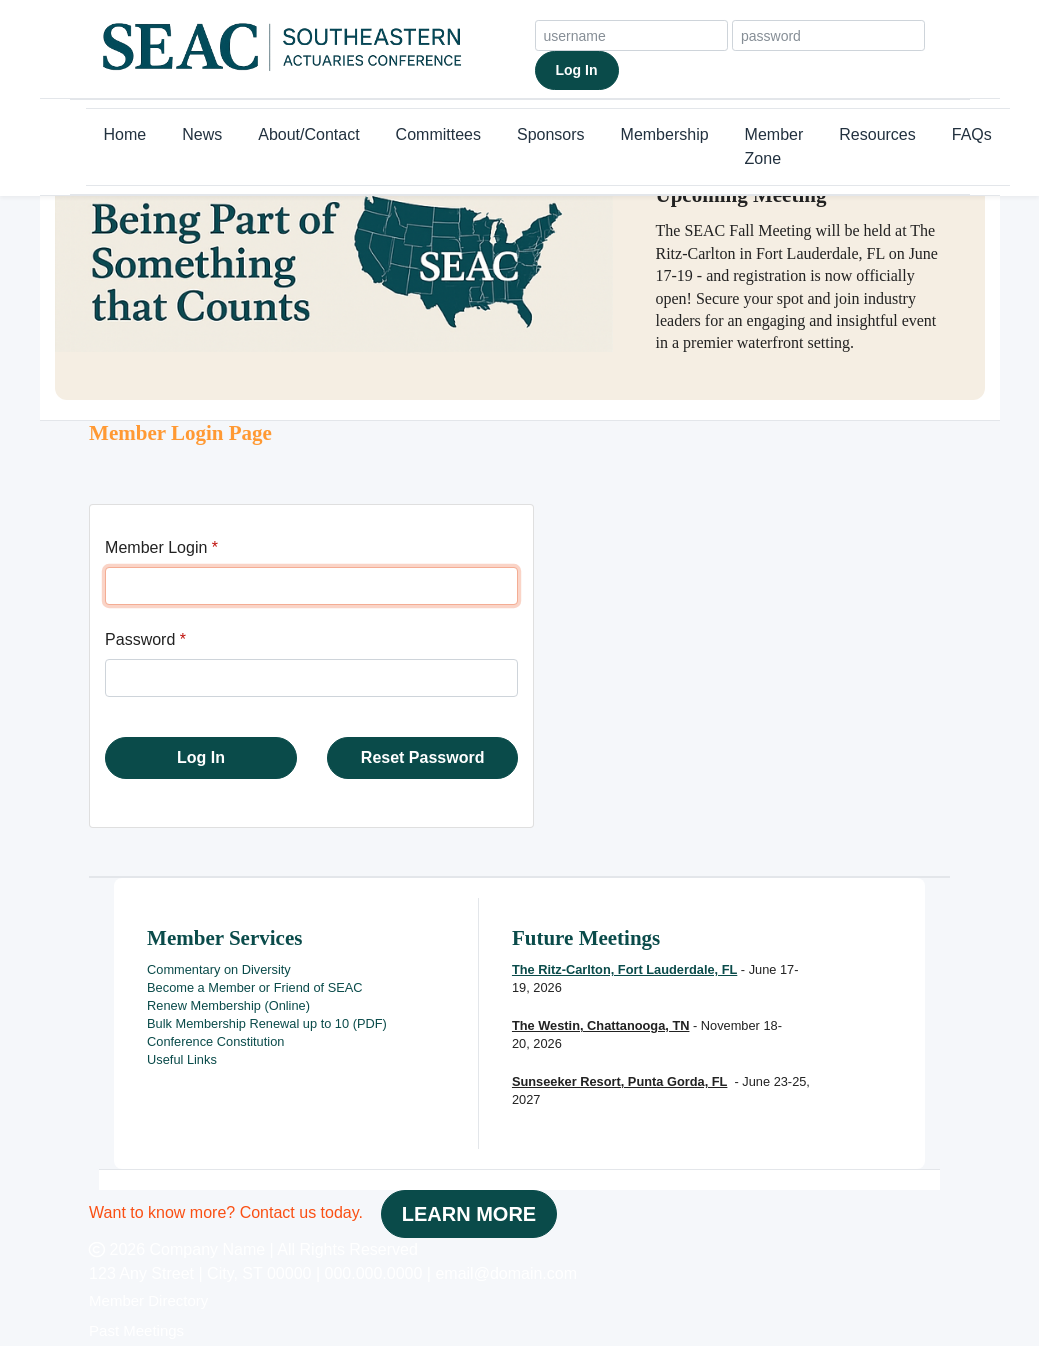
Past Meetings (136, 1330)
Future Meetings (586, 938)
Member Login (156, 547)
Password (140, 639)
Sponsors (551, 134)
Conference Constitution (215, 1041)
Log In (577, 70)
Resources (877, 134)
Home (125, 134)
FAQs (972, 134)
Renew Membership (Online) (228, 1005)
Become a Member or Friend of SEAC (255, 987)
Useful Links (182, 1059)
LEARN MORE (469, 1214)
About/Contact (308, 134)
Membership (665, 134)
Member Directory (148, 1300)
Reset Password (423, 757)
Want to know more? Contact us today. (226, 1212)
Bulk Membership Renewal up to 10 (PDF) (267, 1023)
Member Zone (774, 146)
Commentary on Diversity (219, 969)
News (202, 134)
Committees (438, 134)
